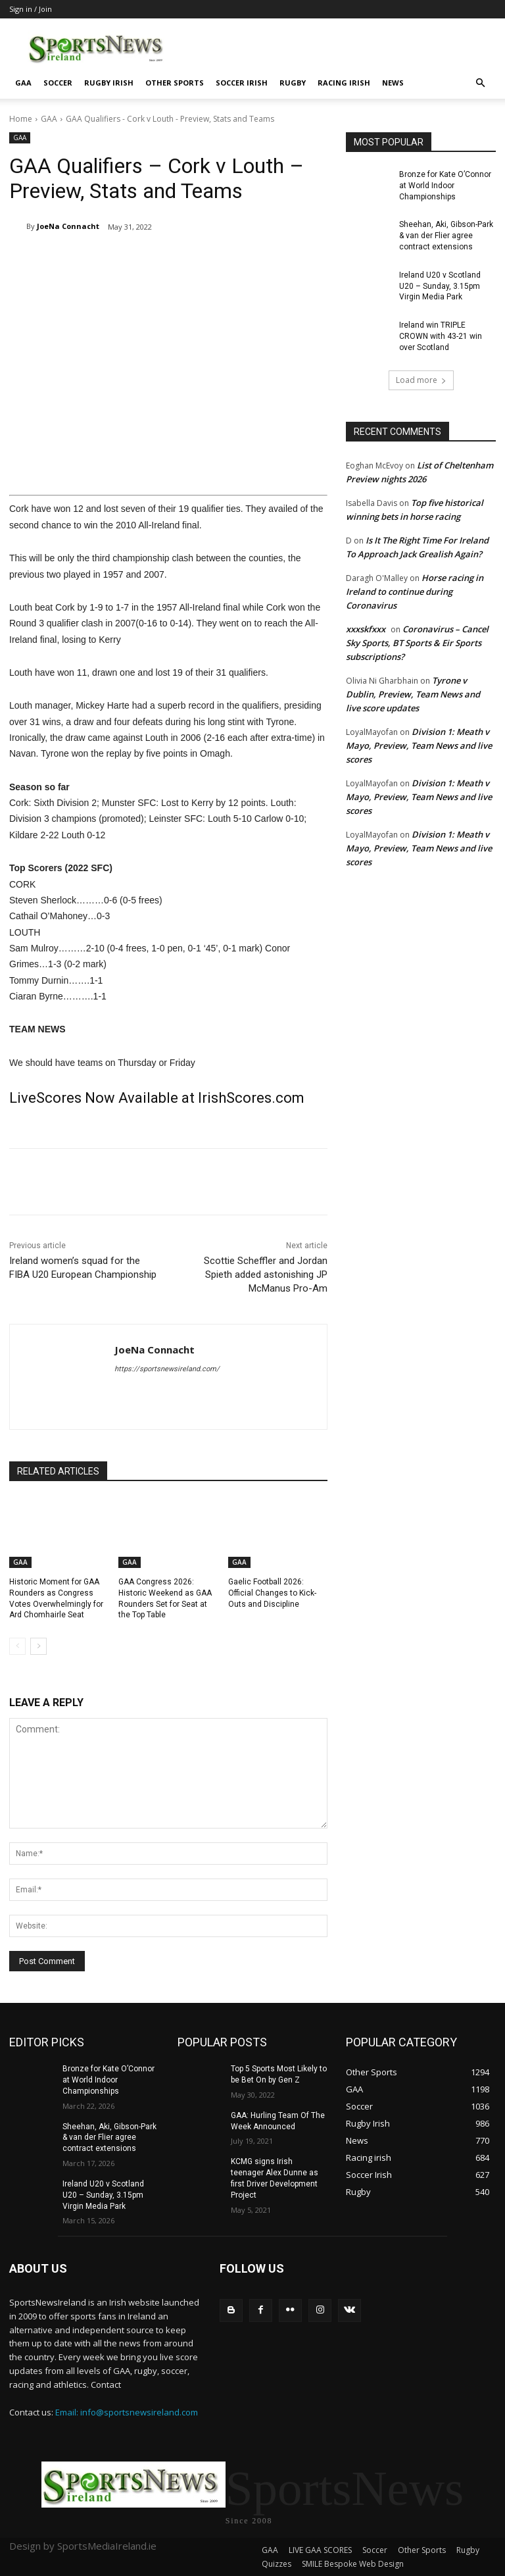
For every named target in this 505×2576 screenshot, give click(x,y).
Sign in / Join (30, 9)
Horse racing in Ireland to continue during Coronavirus (414, 591)
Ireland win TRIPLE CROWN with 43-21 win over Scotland (440, 336)
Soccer (57, 83)
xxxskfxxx (365, 629)
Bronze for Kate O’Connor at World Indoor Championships (445, 185)
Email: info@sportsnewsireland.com (126, 2412)
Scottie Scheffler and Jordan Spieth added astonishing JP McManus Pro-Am (265, 1274)
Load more (421, 380)
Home (20, 118)
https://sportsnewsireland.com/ (167, 1369)
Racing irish (344, 83)
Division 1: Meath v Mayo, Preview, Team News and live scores (419, 745)
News (393, 83)
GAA (23, 83)
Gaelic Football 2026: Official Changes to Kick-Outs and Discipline (272, 1593)
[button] (480, 83)
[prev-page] (17, 1646)
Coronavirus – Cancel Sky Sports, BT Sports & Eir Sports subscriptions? (417, 643)
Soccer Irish (242, 83)
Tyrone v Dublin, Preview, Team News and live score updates (413, 694)
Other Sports (174, 83)
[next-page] (38, 1646)
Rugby (292, 83)
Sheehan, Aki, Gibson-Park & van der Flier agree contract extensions (446, 235)
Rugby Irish (108, 83)
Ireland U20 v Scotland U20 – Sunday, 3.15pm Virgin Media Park (440, 286)
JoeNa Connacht (68, 226)
